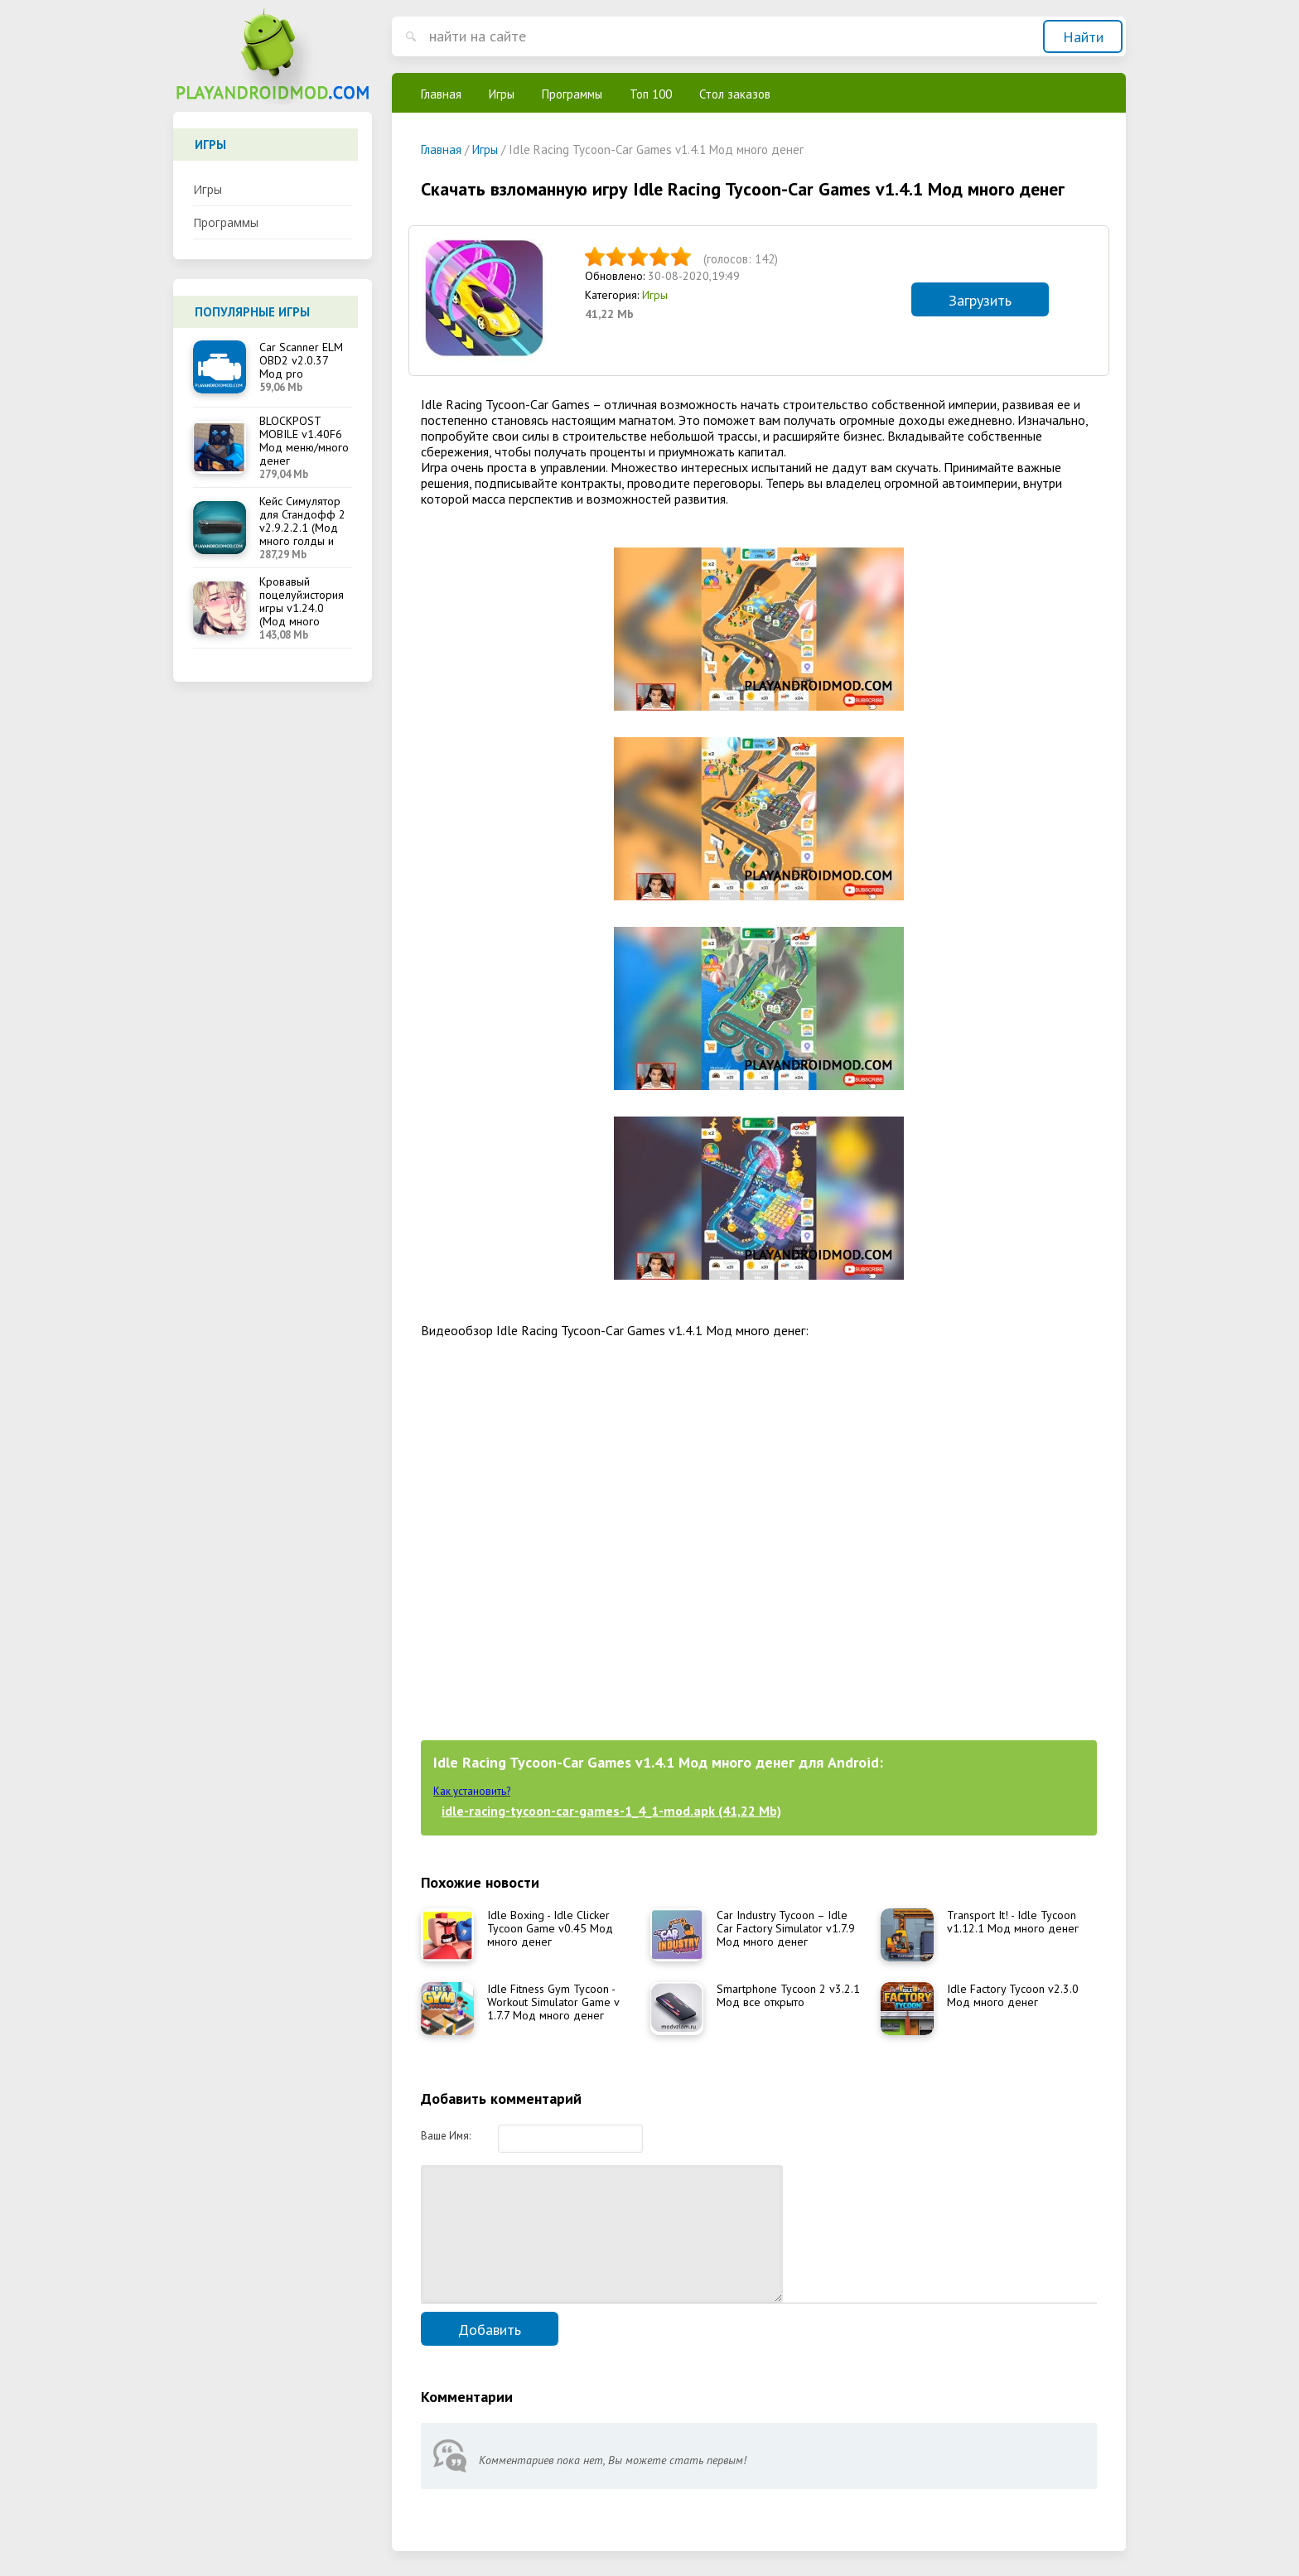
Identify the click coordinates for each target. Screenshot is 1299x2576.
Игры (207, 189)
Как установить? (471, 1791)
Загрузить (980, 300)
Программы (225, 222)
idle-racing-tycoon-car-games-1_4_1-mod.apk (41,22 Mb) (611, 1810)
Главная (441, 94)
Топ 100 (651, 94)
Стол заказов (734, 94)
